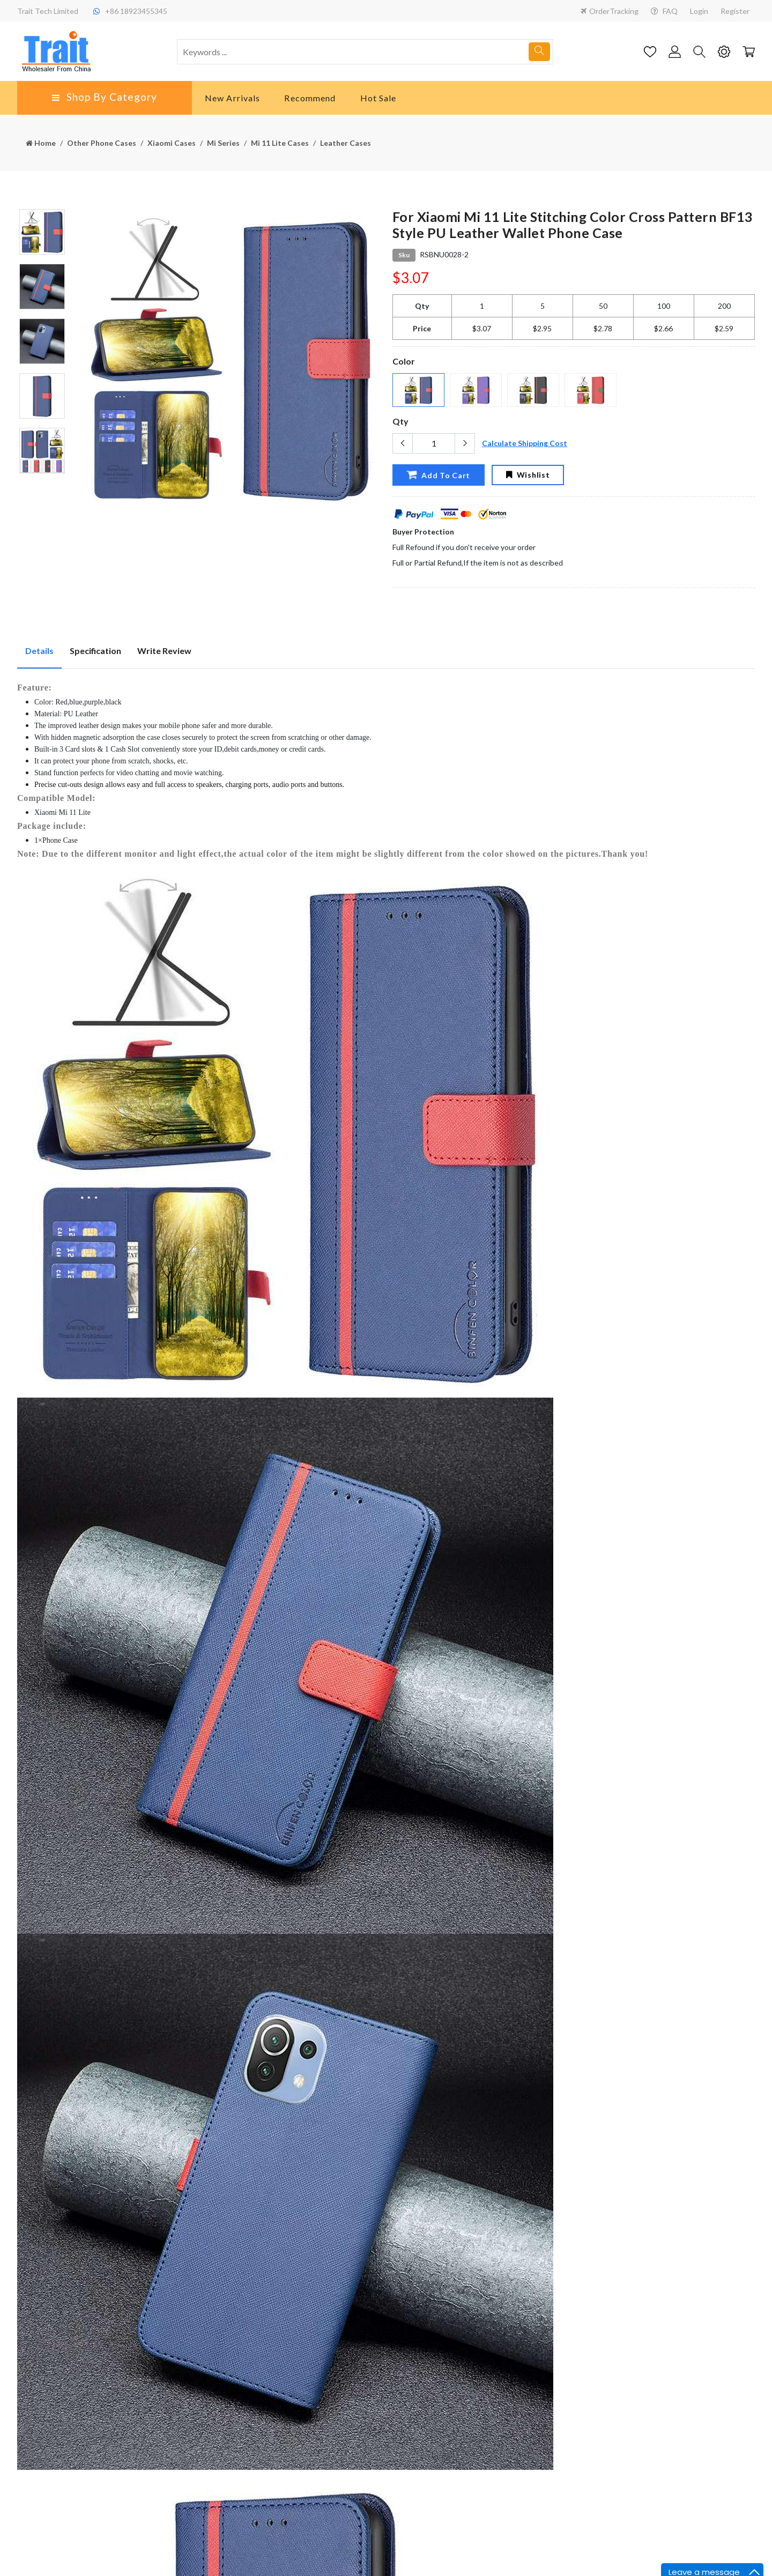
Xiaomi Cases (171, 142)
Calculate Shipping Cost (524, 443)
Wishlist (528, 474)
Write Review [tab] (164, 650)
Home (41, 142)
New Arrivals (232, 98)
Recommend (310, 98)
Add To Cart (438, 474)
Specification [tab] (95, 650)
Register (735, 11)
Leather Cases (345, 142)
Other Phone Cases (101, 142)
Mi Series (223, 142)
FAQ (664, 11)
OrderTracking (610, 11)
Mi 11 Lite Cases (280, 142)
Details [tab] (39, 650)
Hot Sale (378, 98)
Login (699, 11)
